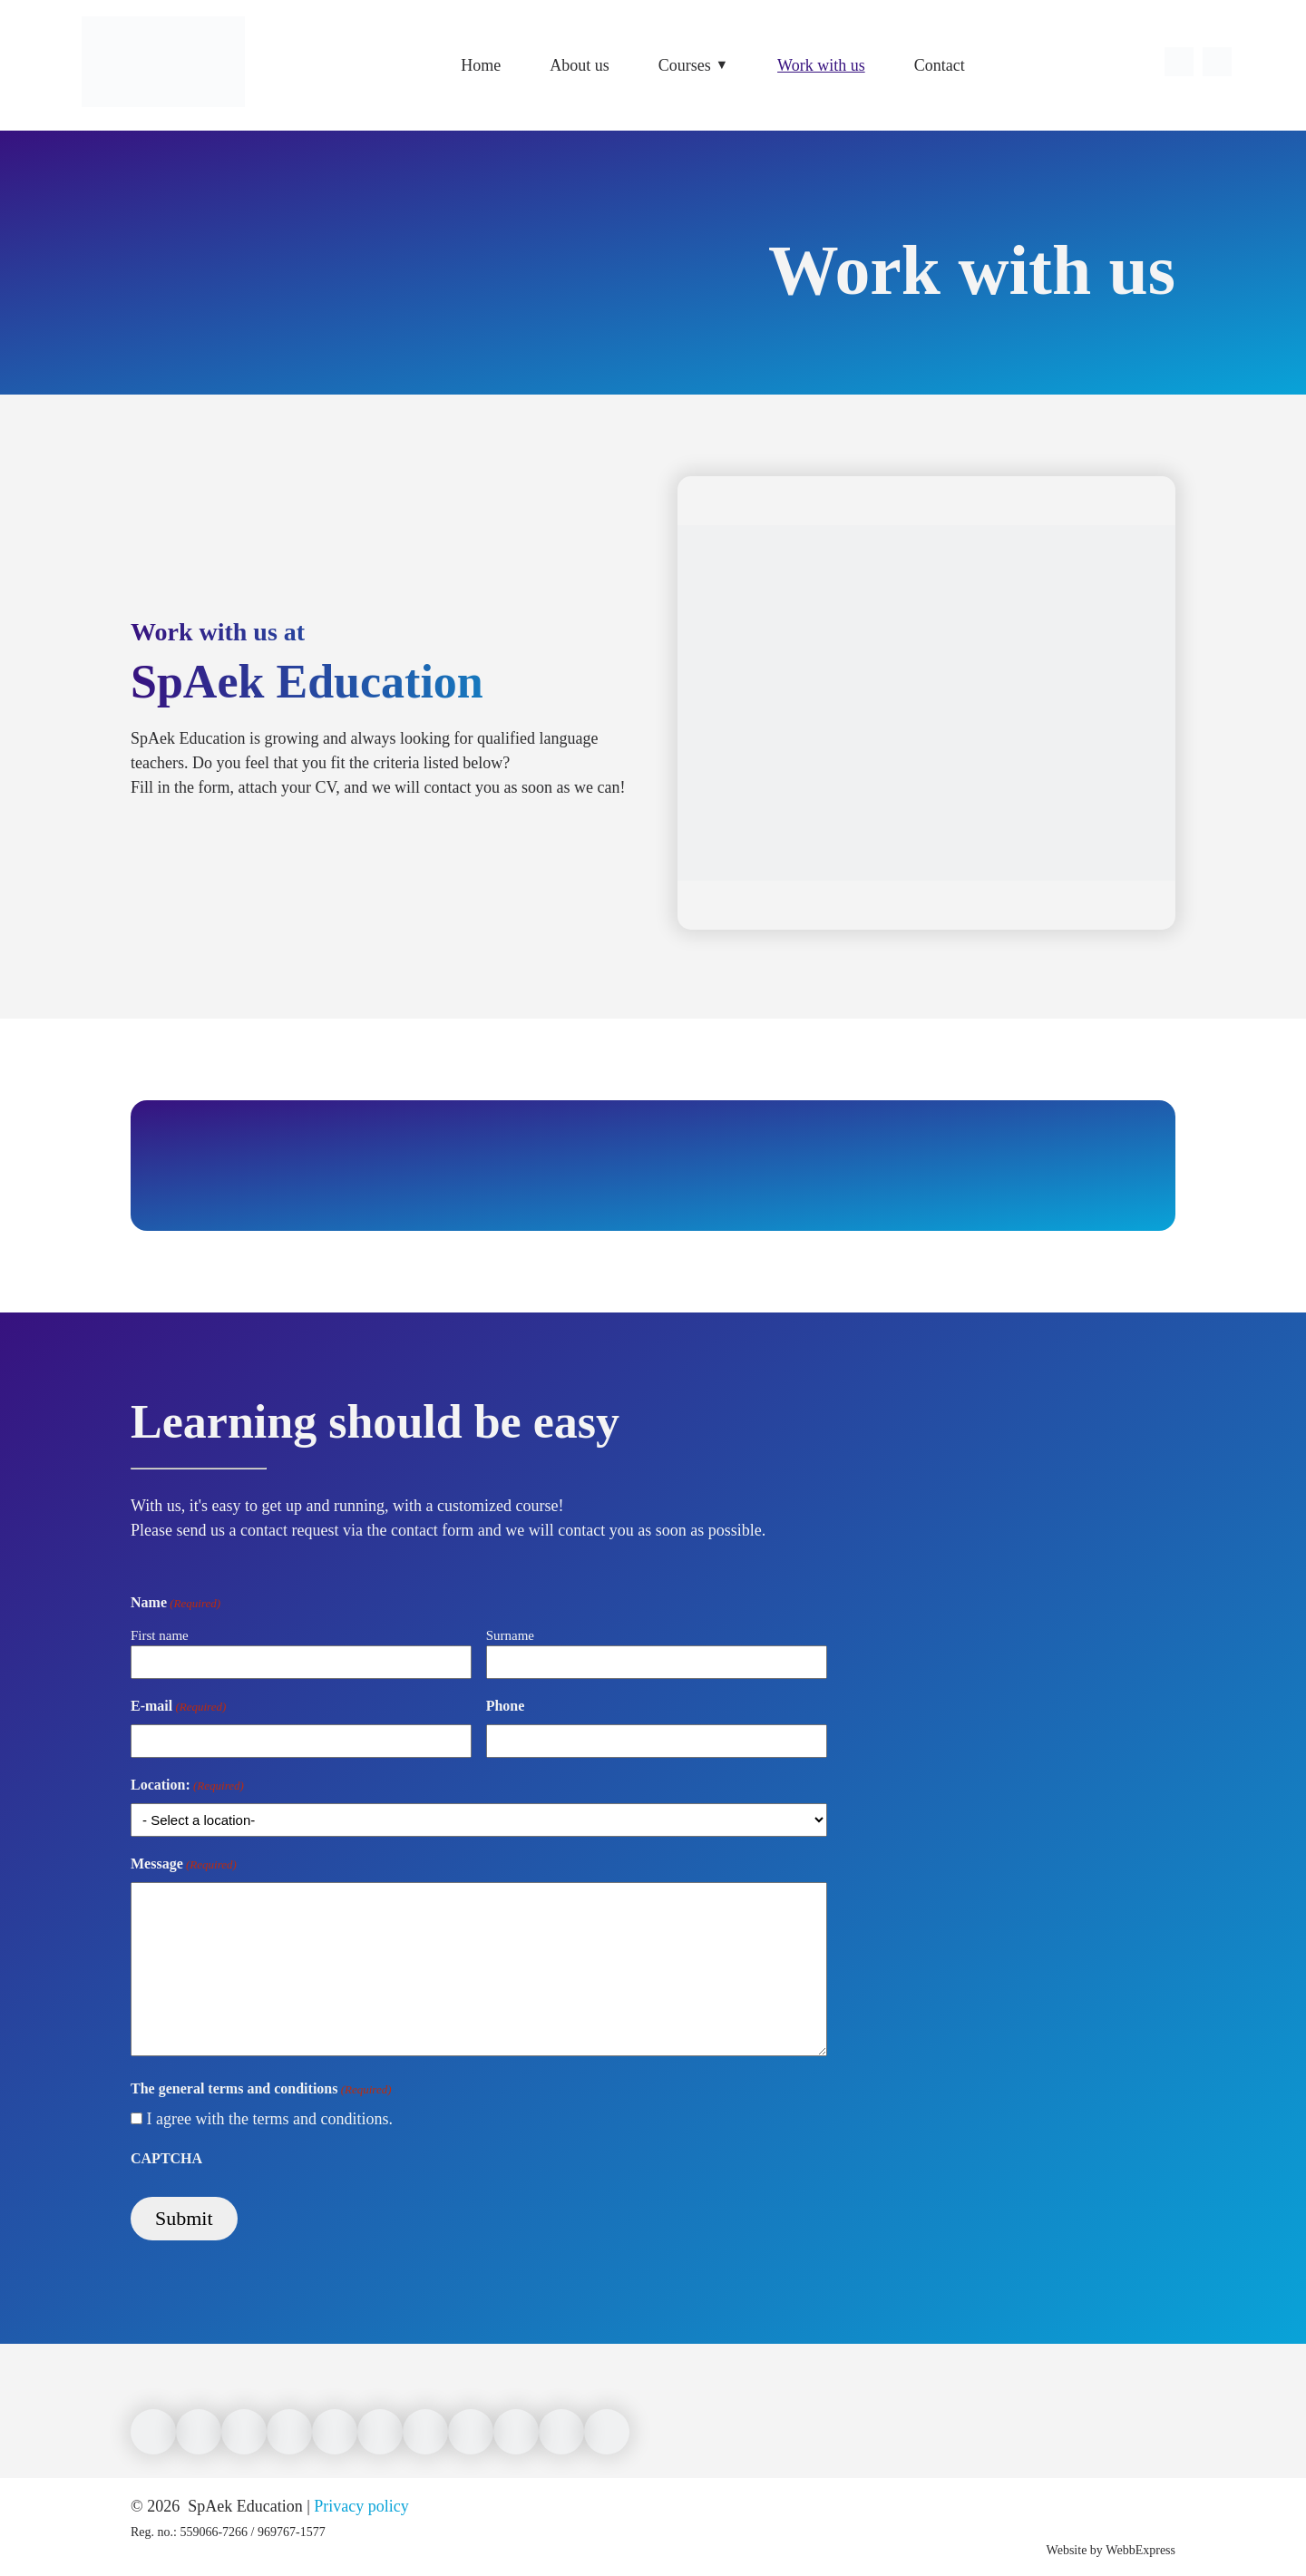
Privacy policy (361, 2506)
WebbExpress (1140, 2550)
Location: (187, 1786)
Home (481, 65)
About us (579, 65)
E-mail (178, 1707)
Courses (684, 65)
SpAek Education (243, 2506)
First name (160, 1635)
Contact (939, 65)
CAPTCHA (166, 2158)
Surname (510, 1635)
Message (184, 1865)
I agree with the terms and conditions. (270, 2119)
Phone (505, 1705)
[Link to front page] (163, 118)
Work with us (821, 65)
